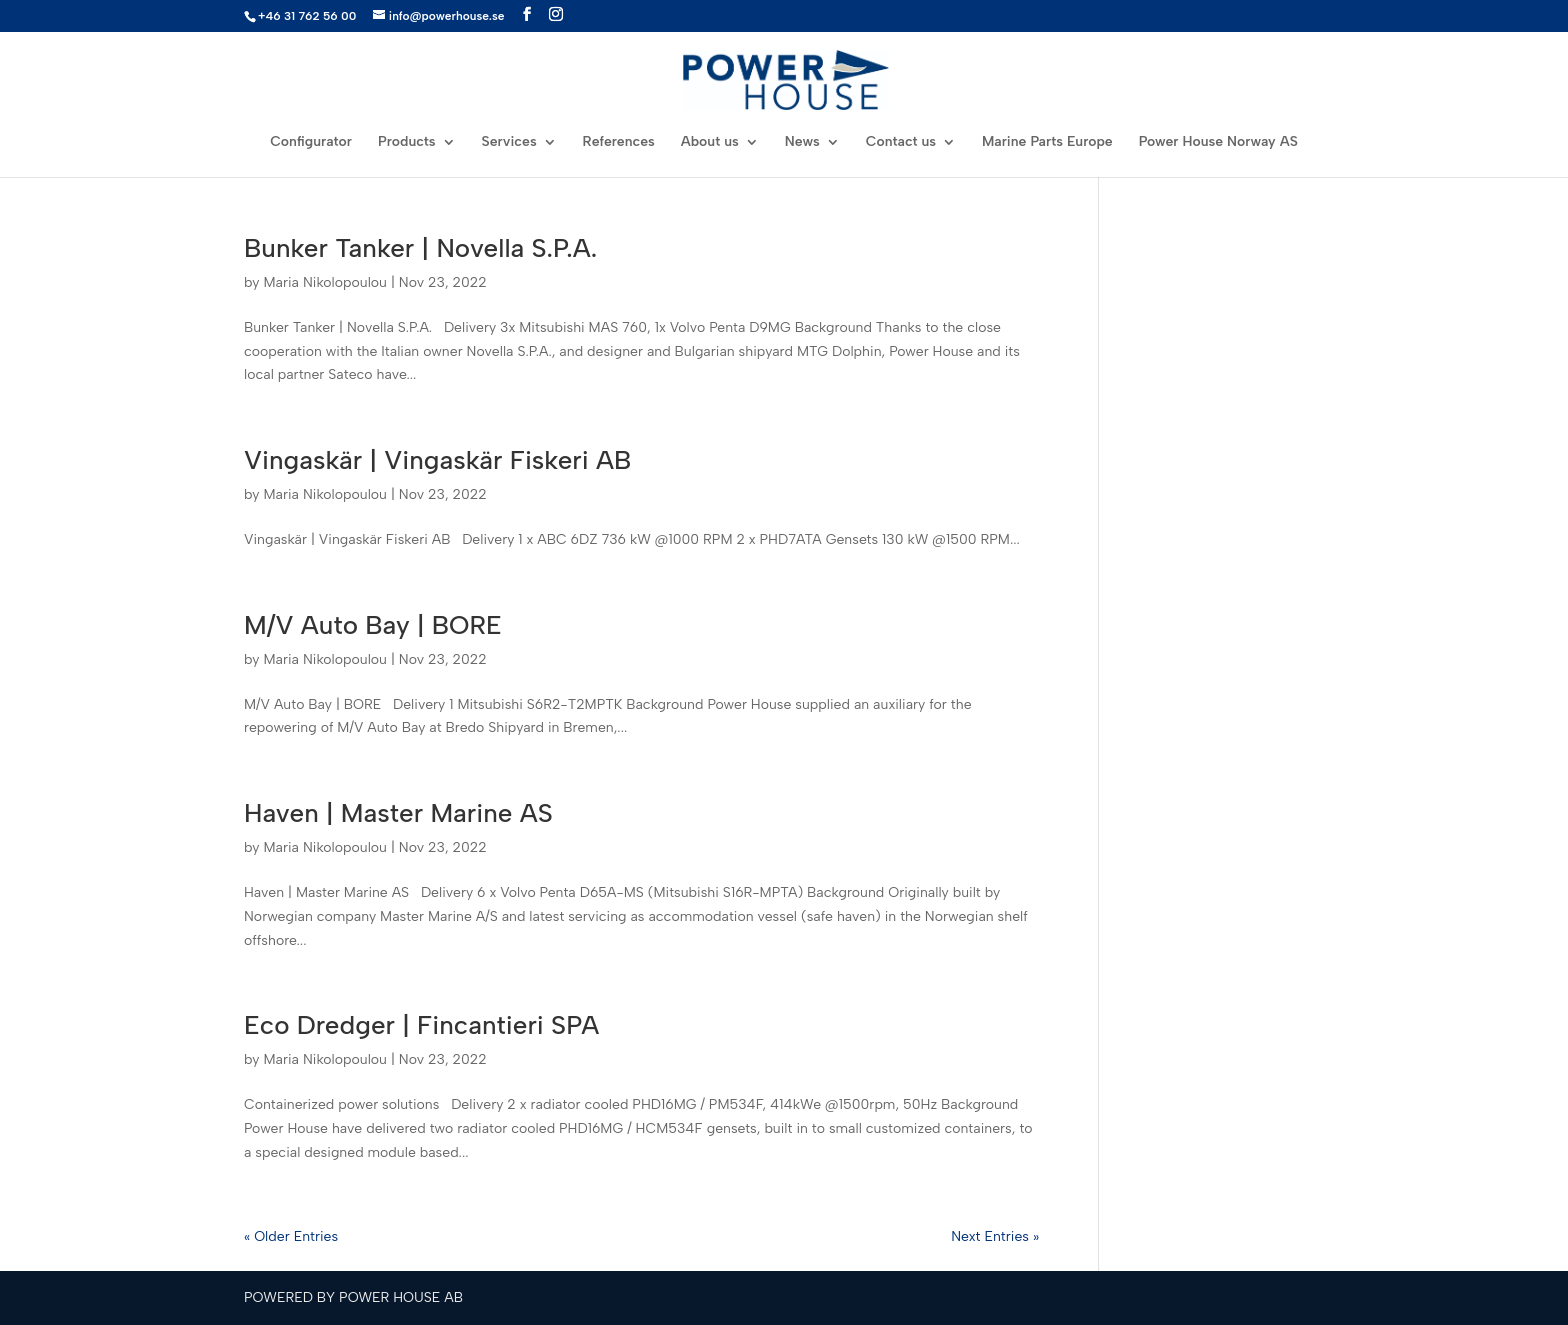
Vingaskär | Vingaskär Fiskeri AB (437, 460)
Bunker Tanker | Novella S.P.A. (420, 248)
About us (710, 142)
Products (407, 142)
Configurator (311, 142)
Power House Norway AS (1218, 142)
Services (509, 142)
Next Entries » (995, 1236)
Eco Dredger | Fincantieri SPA (421, 1025)
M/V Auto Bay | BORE (373, 625)
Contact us (901, 142)
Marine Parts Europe (1047, 142)
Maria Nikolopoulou (325, 282)
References (619, 142)
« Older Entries (291, 1236)
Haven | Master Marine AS (398, 813)
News (802, 142)
